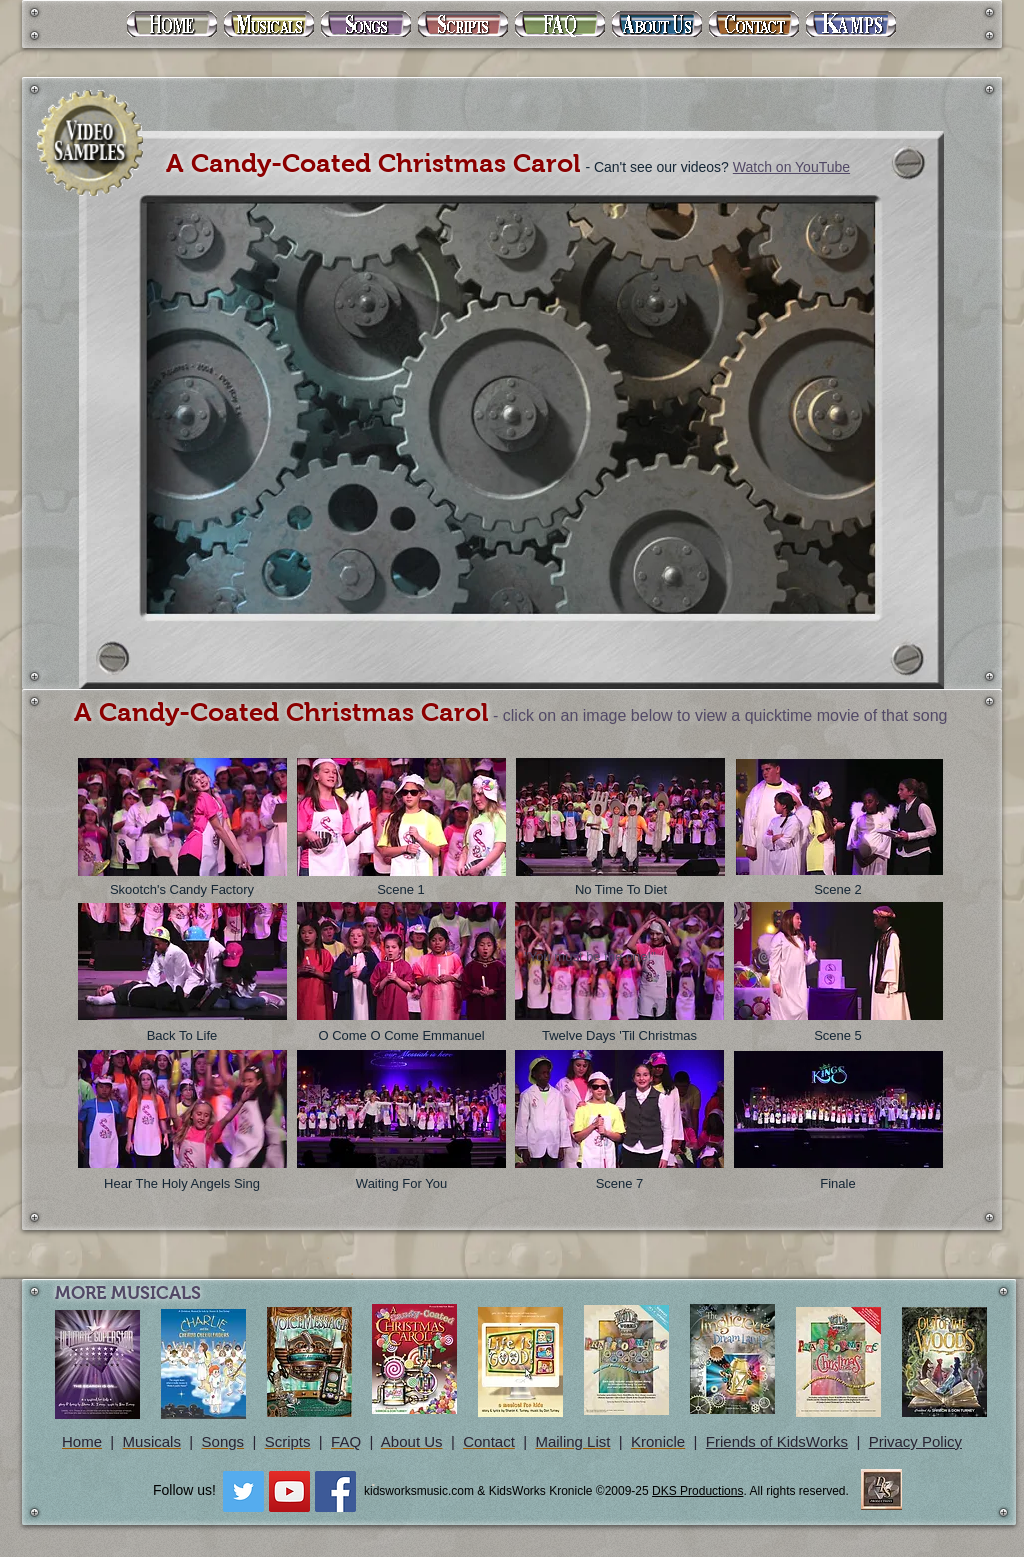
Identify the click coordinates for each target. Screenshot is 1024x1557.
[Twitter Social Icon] (243, 1491)
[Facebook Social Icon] (335, 1491)
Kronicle (658, 1441)
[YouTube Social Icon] (289, 1491)
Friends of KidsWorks (777, 1441)
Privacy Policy (915, 1441)
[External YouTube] (507, 406)
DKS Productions (697, 1491)
